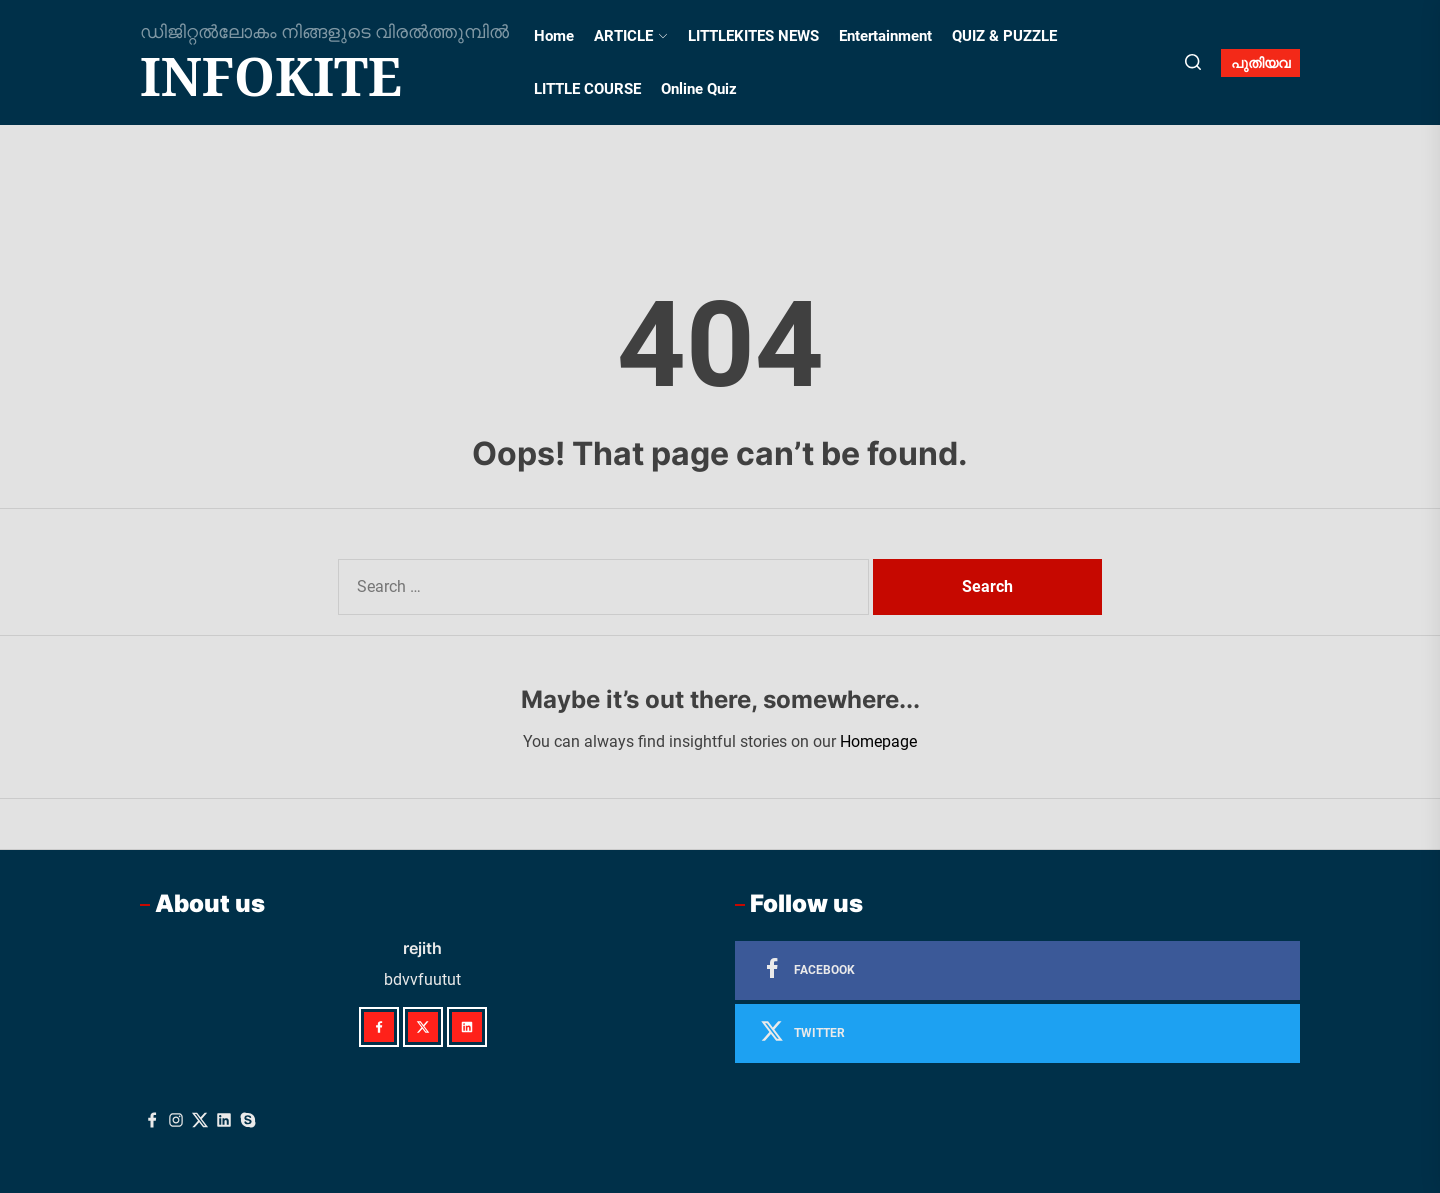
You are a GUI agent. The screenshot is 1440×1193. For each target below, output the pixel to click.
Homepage (878, 741)
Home (554, 36)
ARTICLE (631, 36)
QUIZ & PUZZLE (1004, 36)
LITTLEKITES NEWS (753, 36)
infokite (271, 76)
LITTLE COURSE (587, 89)
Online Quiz (699, 89)
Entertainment (885, 36)
